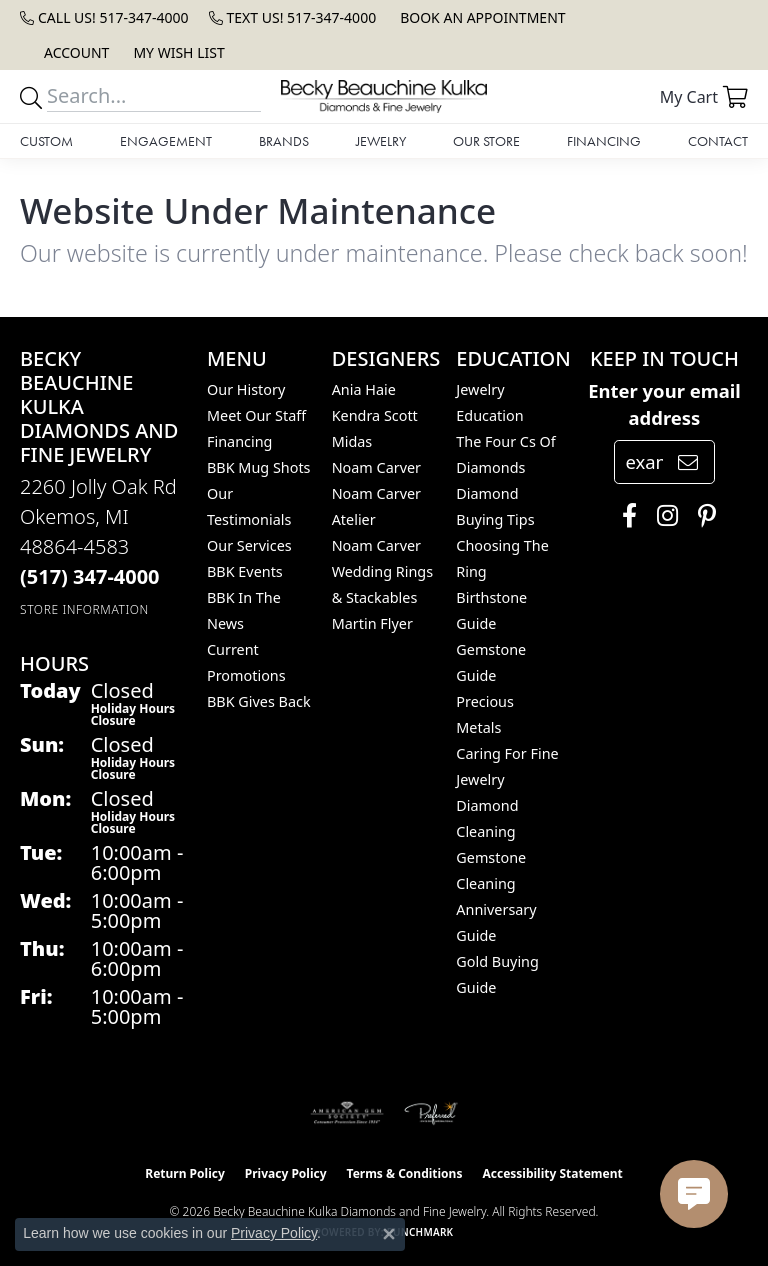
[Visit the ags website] (347, 1113)
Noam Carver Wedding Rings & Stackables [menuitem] (382, 571)
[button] (74, 52)
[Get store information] (84, 609)
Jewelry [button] (381, 141)
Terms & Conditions (405, 1173)
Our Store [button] (486, 141)
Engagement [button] (166, 141)
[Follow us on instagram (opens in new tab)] (662, 516)
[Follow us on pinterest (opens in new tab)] (702, 516)
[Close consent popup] (389, 1234)
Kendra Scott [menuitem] (375, 415)
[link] (104, 17)
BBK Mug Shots (258, 467)
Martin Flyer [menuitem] (372, 623)
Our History (246, 389)
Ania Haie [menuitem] (364, 389)
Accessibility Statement (552, 1173)
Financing (604, 141)
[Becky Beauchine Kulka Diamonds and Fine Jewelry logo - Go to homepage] (383, 96)
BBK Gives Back (259, 701)
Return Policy (185, 1173)
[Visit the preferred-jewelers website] (431, 1113)
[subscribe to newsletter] (688, 462)
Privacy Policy (286, 1173)
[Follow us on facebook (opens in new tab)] (624, 516)
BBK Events (245, 571)
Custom (46, 141)
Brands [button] (284, 141)
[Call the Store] (90, 576)
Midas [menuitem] (352, 441)
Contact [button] (718, 141)
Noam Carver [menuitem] (376, 467)
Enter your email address (664, 404)
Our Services (249, 545)
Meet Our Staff (256, 415)
